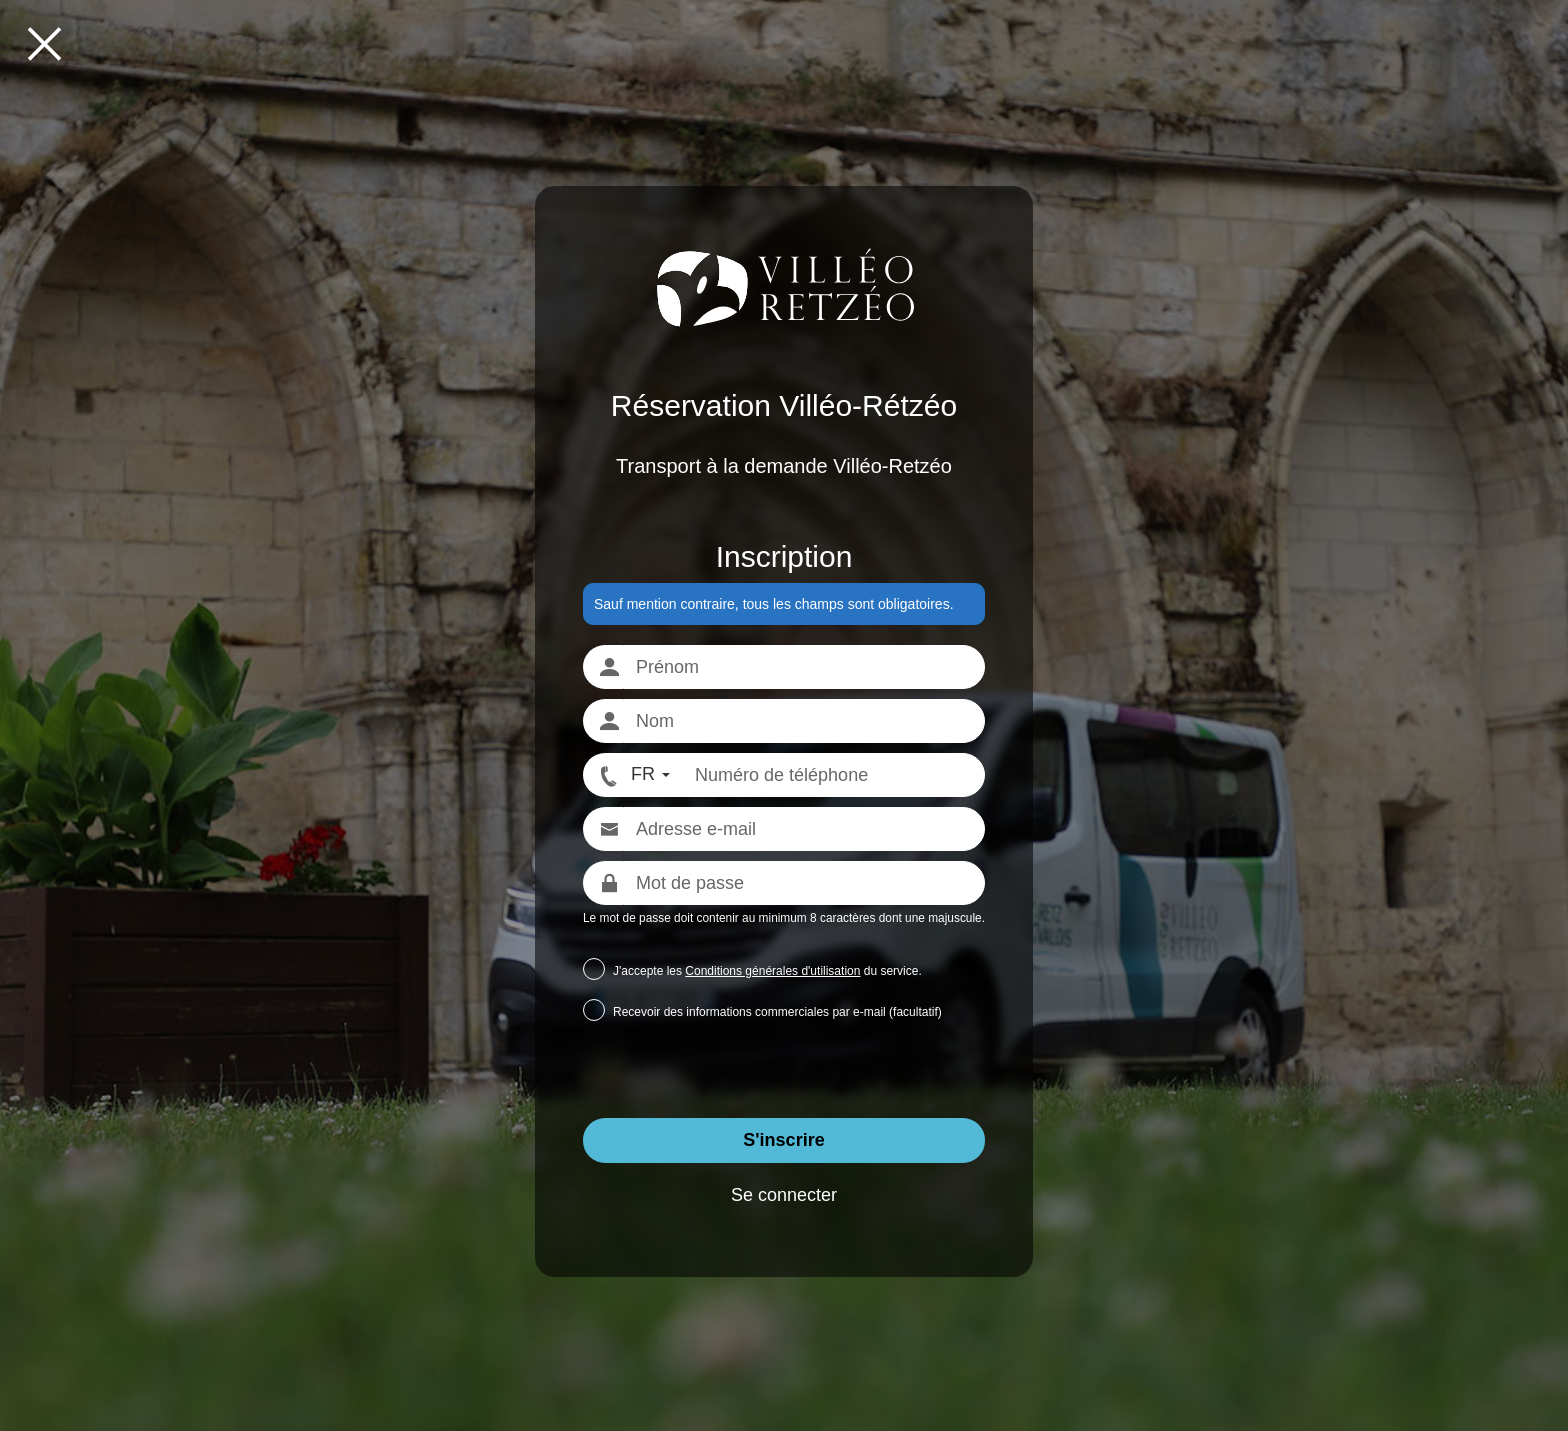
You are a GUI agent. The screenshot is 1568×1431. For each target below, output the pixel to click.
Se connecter (784, 1195)
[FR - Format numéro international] (633, 775)
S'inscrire (783, 1140)
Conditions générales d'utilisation (772, 971)
